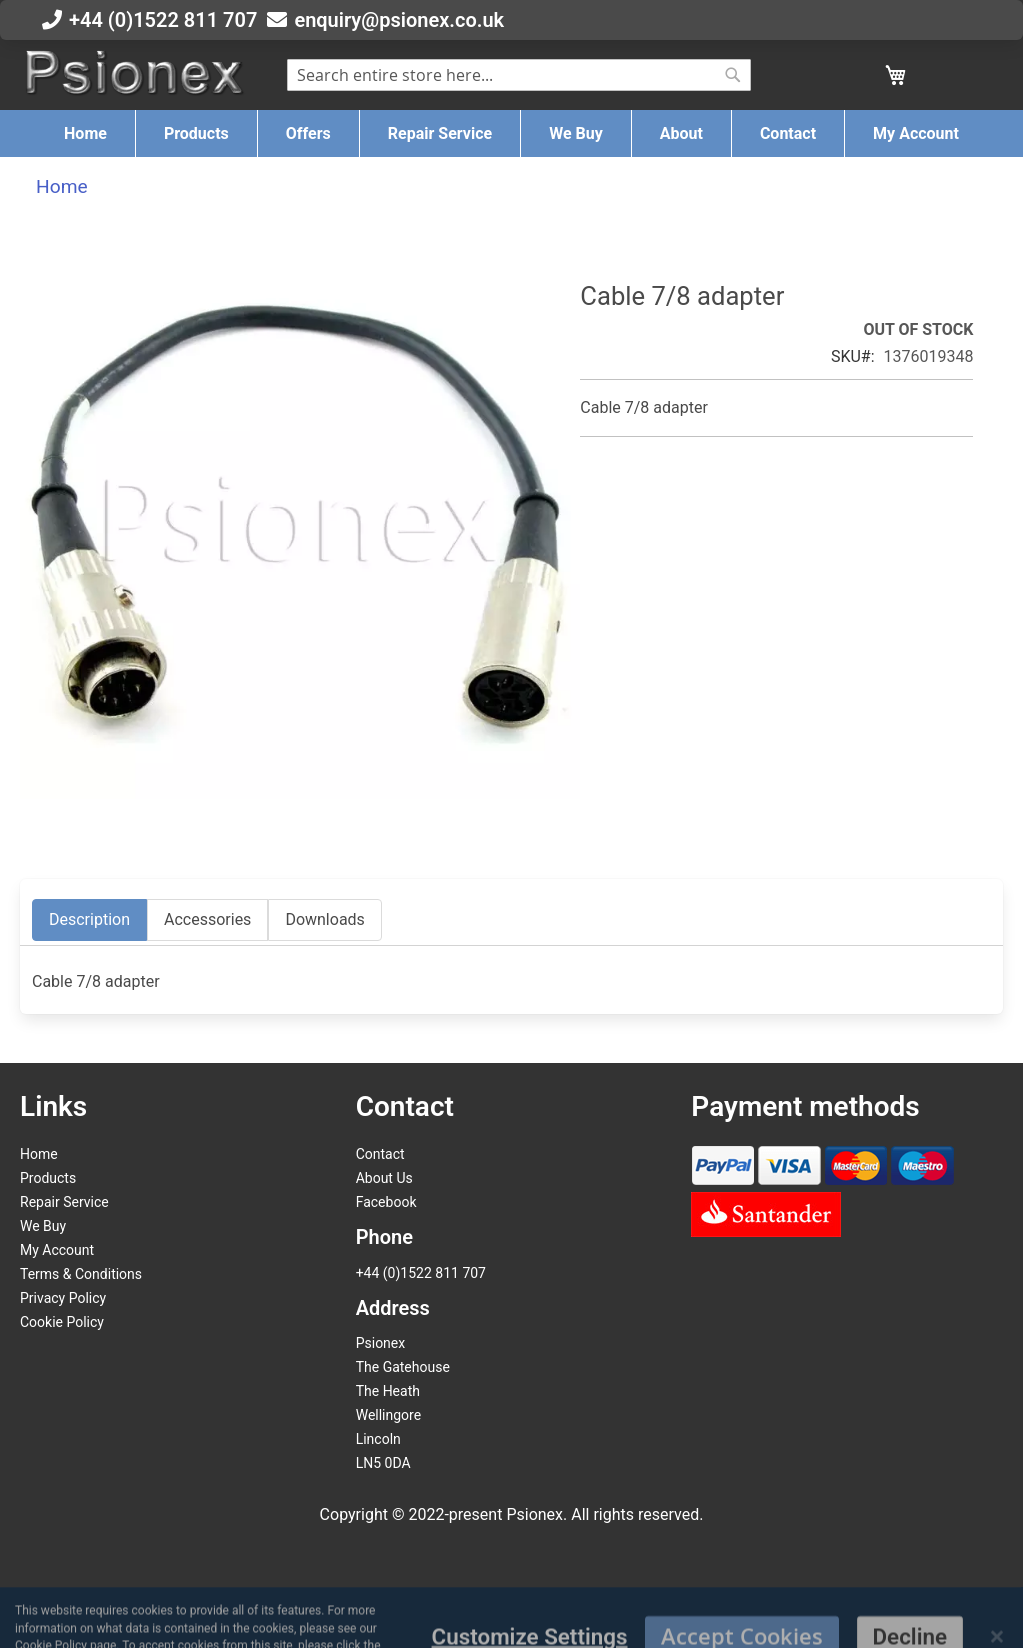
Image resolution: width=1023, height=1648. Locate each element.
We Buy (43, 1226)
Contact (380, 1154)
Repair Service (64, 1202)
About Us (384, 1178)
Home (62, 186)
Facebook (386, 1202)
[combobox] (519, 75)
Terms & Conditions (81, 1274)
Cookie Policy (62, 1322)
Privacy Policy (63, 1298)
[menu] (511, 133)
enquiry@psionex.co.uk (399, 20)
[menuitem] (85, 133)
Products (48, 1178)
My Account (57, 1250)
